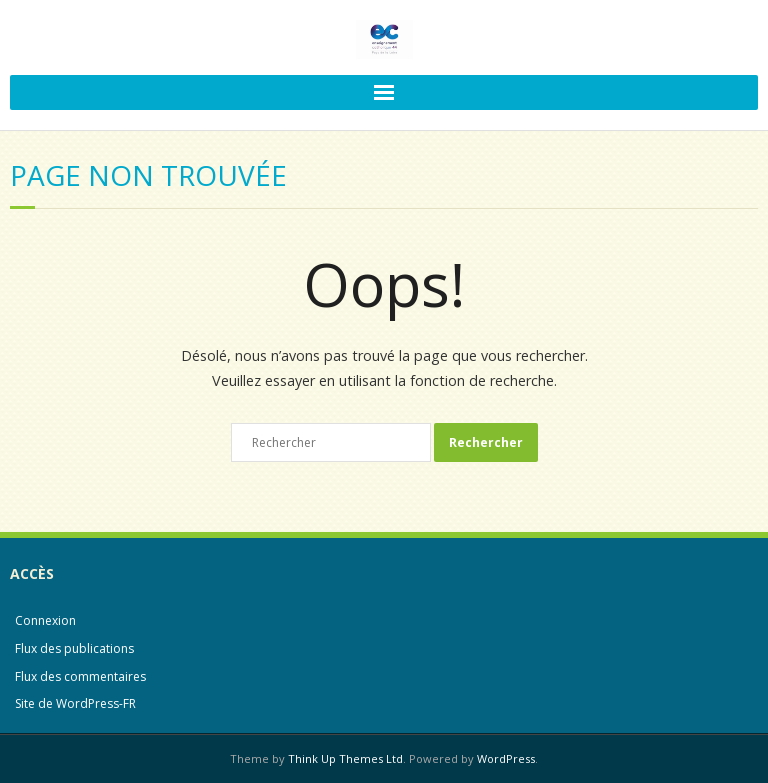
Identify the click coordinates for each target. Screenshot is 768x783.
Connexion (45, 620)
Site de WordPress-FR (75, 703)
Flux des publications (74, 648)
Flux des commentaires (80, 676)
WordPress (506, 758)
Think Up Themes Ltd (345, 758)
